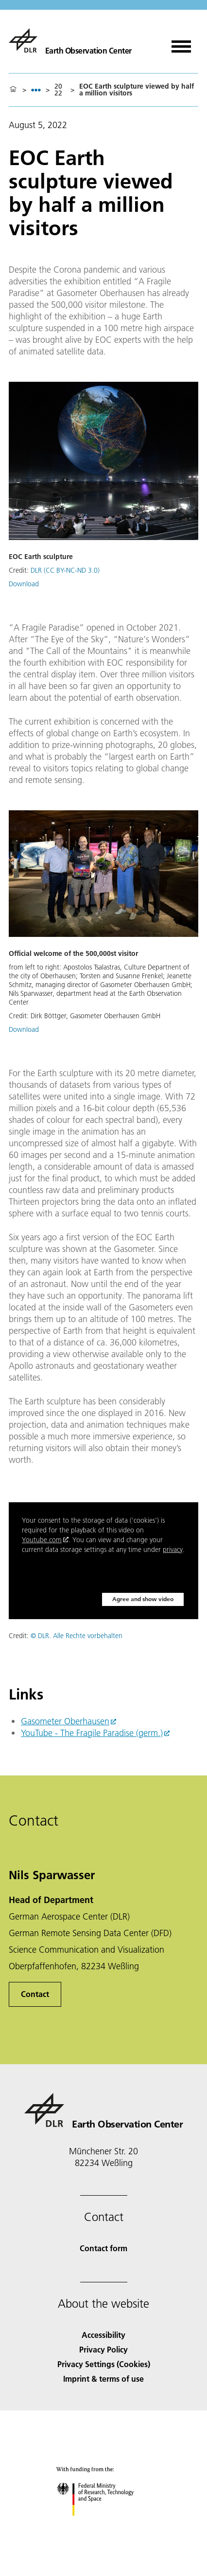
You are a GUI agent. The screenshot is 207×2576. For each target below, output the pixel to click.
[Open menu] (181, 43)
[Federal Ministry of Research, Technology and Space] (103, 2524)
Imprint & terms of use (103, 2378)
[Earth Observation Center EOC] (70, 40)
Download (24, 583)
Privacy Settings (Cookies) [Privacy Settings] (103, 2364)
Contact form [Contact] (103, 2248)
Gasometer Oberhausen (65, 1721)
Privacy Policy (103, 2349)
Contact (35, 1994)
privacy (173, 1549)
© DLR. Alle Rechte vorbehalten (76, 1635)
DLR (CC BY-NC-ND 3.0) (65, 570)
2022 (58, 89)
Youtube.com (42, 1539)
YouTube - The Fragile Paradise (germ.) (92, 1732)
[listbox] (36, 90)
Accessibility (103, 2335)
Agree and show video (142, 1599)
